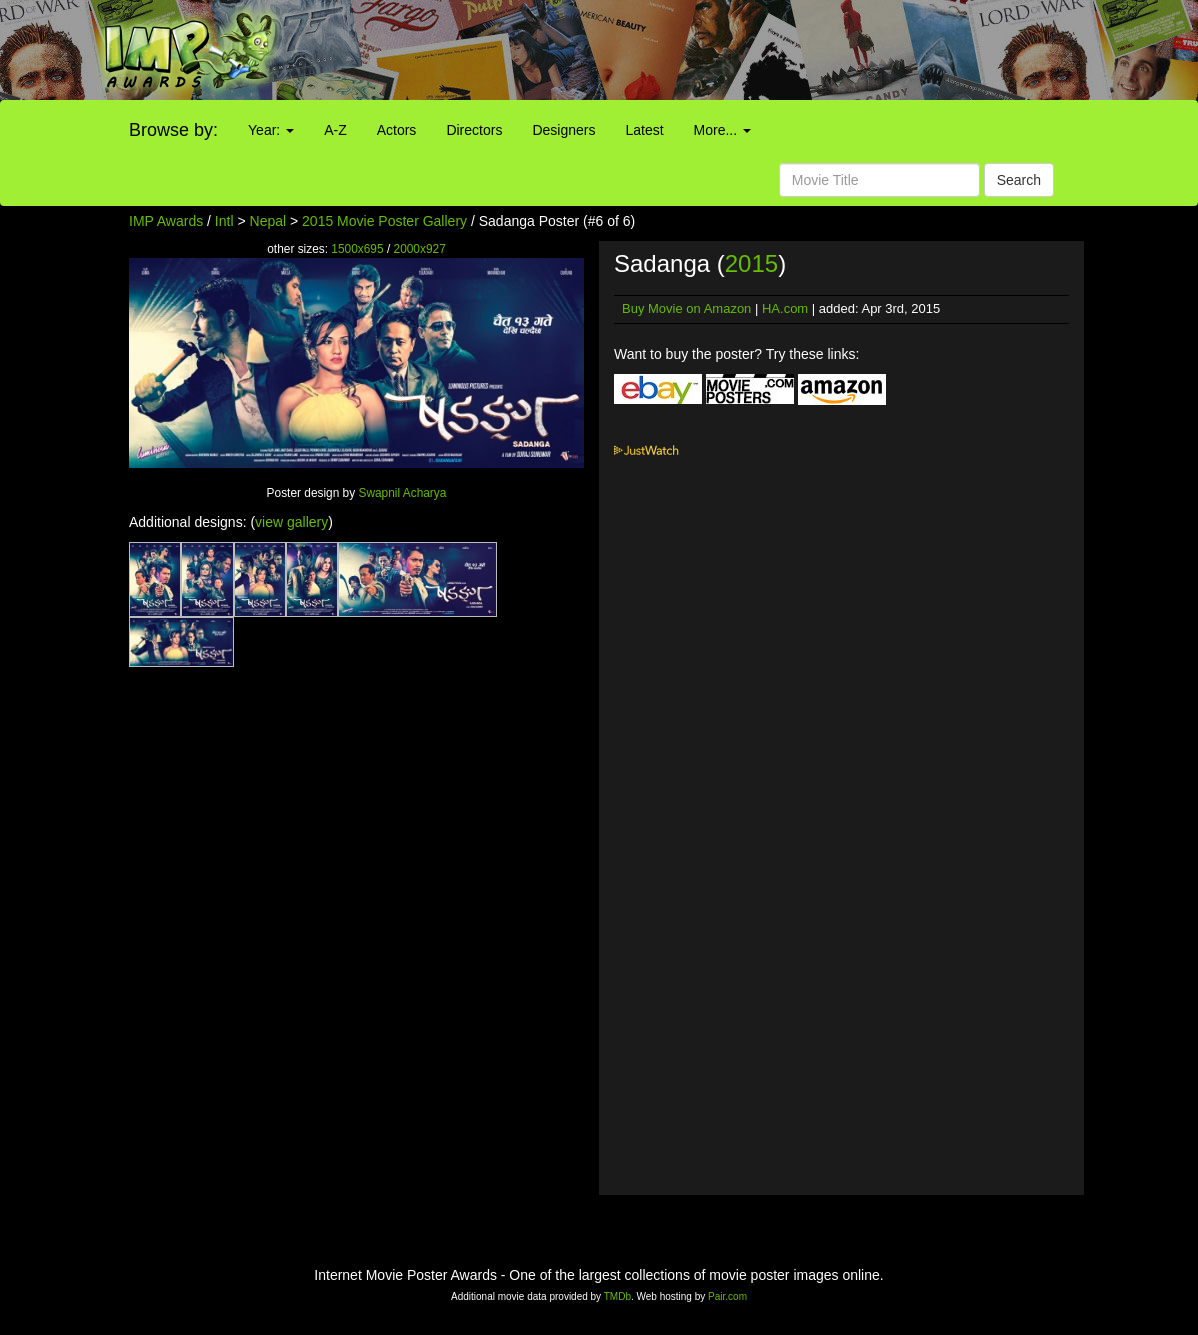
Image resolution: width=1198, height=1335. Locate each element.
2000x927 (420, 249)
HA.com (785, 308)
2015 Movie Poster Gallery (384, 221)
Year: (271, 130)
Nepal (268, 221)
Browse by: (173, 130)
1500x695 (357, 249)
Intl (224, 221)
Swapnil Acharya (402, 493)
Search (1019, 180)
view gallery (291, 522)
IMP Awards (166, 221)
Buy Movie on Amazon (686, 308)
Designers (563, 130)
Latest (644, 130)
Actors (397, 130)
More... (722, 130)
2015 (751, 263)
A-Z (335, 130)
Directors (474, 130)
